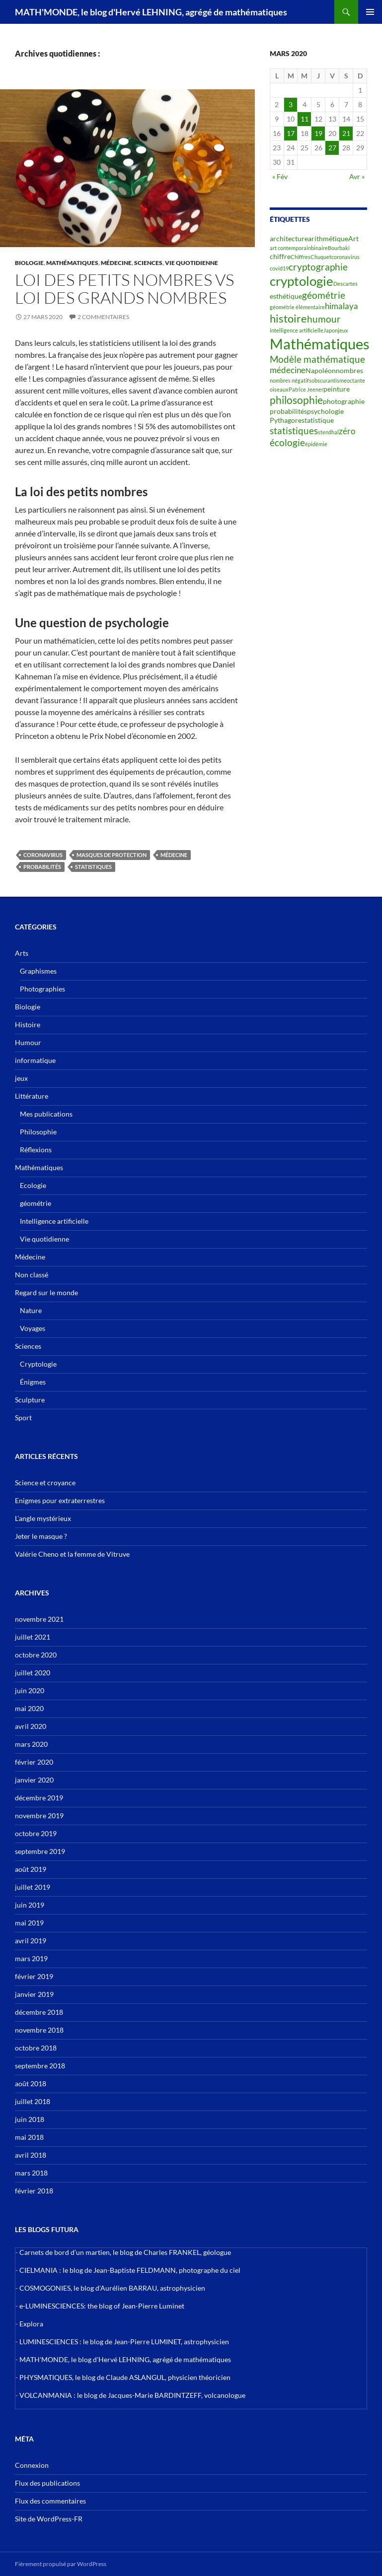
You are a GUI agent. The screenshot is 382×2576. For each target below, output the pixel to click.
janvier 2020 (34, 1780)
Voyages (32, 1328)
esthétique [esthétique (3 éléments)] (286, 296)
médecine (173, 855)
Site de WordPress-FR (48, 2518)
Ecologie (33, 1185)
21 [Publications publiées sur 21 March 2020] (346, 133)
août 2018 (30, 2083)
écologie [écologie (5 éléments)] (287, 442)
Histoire (27, 1024)
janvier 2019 (34, 1994)
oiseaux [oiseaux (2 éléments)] (279, 389)
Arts (21, 953)
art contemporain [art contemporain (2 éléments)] (290, 248)
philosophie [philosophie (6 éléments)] (296, 400)
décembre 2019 (39, 1797)
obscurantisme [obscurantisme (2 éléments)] (329, 380)
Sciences (148, 262)
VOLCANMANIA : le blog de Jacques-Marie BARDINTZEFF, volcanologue (132, 2395)
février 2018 (34, 2190)
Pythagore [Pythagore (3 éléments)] (286, 420)
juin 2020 (29, 1690)
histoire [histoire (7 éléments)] (288, 318)
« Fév (280, 176)
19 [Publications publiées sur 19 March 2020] (318, 133)
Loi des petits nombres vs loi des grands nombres (124, 288)
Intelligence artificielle (54, 1221)
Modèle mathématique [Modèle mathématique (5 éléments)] (317, 359)
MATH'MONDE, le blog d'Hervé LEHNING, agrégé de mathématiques (151, 11)
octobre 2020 (36, 1655)
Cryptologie (38, 1364)
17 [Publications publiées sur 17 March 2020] (291, 133)
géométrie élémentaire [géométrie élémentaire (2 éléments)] (297, 307)
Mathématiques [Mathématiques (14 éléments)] (320, 343)
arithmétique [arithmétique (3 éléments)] (328, 238)
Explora (31, 2323)
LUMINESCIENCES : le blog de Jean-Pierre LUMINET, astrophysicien (124, 2341)
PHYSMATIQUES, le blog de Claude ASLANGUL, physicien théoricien (124, 2377)
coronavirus (43, 855)
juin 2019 (29, 1905)
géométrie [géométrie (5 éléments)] (323, 295)
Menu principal (370, 12)
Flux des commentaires (50, 2501)
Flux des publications (47, 2483)
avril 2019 (30, 1940)
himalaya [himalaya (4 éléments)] (341, 306)
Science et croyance (45, 1482)
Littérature (31, 1096)
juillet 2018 (32, 2101)
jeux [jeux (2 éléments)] (343, 330)
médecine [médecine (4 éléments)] (288, 370)
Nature (31, 1310)
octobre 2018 (36, 2048)
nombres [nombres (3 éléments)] (349, 370)
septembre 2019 (40, 1851)
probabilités (42, 866)
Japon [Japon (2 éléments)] (330, 330)
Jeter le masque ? (41, 1536)
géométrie (35, 1203)
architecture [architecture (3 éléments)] (289, 238)
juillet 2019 (32, 1887)
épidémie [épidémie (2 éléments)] (316, 444)
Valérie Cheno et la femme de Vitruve (72, 1554)
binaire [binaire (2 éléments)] (319, 248)
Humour (28, 1042)
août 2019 (30, 1869)
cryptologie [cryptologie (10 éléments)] (301, 280)
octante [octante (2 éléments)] (356, 380)
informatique (35, 1060)
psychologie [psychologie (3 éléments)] (325, 411)
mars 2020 (31, 1744)
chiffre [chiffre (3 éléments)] (280, 256)
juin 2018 (29, 2119)
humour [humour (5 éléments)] (324, 319)
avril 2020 (30, 1726)
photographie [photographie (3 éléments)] (344, 401)
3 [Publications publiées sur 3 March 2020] (291, 104)
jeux (21, 1078)
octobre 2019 (36, 1833)
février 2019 (34, 1976)
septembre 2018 (40, 2065)
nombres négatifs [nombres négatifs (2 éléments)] (290, 380)
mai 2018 (29, 2137)
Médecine (116, 262)
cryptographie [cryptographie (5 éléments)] (318, 267)
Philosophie (38, 1131)
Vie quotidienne (191, 262)
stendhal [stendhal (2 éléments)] (328, 432)
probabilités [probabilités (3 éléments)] (288, 411)
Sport (23, 1417)
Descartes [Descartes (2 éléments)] (345, 283)
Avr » (357, 176)
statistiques (93, 866)
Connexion (32, 2465)
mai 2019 (29, 1922)
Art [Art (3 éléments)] (353, 238)
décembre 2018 (39, 2012)
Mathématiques (72, 262)
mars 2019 (31, 1958)
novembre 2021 (39, 1619)
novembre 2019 (39, 1815)
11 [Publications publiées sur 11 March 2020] (304, 119)
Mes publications (46, 1114)
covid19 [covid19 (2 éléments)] (279, 268)
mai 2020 (29, 1708)
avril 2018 (30, 2155)
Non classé (31, 1274)
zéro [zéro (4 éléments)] (347, 431)
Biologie (29, 262)
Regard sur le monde (46, 1292)
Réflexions (36, 1149)
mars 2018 (31, 2173)
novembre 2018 (39, 2030)
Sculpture (30, 1399)
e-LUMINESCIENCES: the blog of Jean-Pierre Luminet (101, 2306)
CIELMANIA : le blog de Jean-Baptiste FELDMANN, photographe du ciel (129, 2270)
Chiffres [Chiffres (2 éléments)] (300, 257)
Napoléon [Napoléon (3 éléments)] (321, 370)
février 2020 (34, 1762)
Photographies (42, 989)
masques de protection (111, 855)
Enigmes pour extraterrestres (60, 1500)
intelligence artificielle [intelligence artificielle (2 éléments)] (296, 330)
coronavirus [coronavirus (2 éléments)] (345, 257)
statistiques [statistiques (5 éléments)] (294, 430)
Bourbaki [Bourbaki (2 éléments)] (339, 248)
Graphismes (38, 971)
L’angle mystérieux (43, 1518)
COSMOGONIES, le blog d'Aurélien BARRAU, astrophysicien (112, 2288)
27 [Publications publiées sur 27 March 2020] (332, 147)
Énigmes (33, 1382)
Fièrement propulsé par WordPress (60, 2564)
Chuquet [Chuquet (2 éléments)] (320, 257)
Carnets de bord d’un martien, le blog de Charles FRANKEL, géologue (125, 2252)
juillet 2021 (32, 1637)
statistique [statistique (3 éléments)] (318, 420)
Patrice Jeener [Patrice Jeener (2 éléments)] (306, 389)
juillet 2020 (32, 1672)
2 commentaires (103, 317)
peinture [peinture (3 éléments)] (336, 389)
